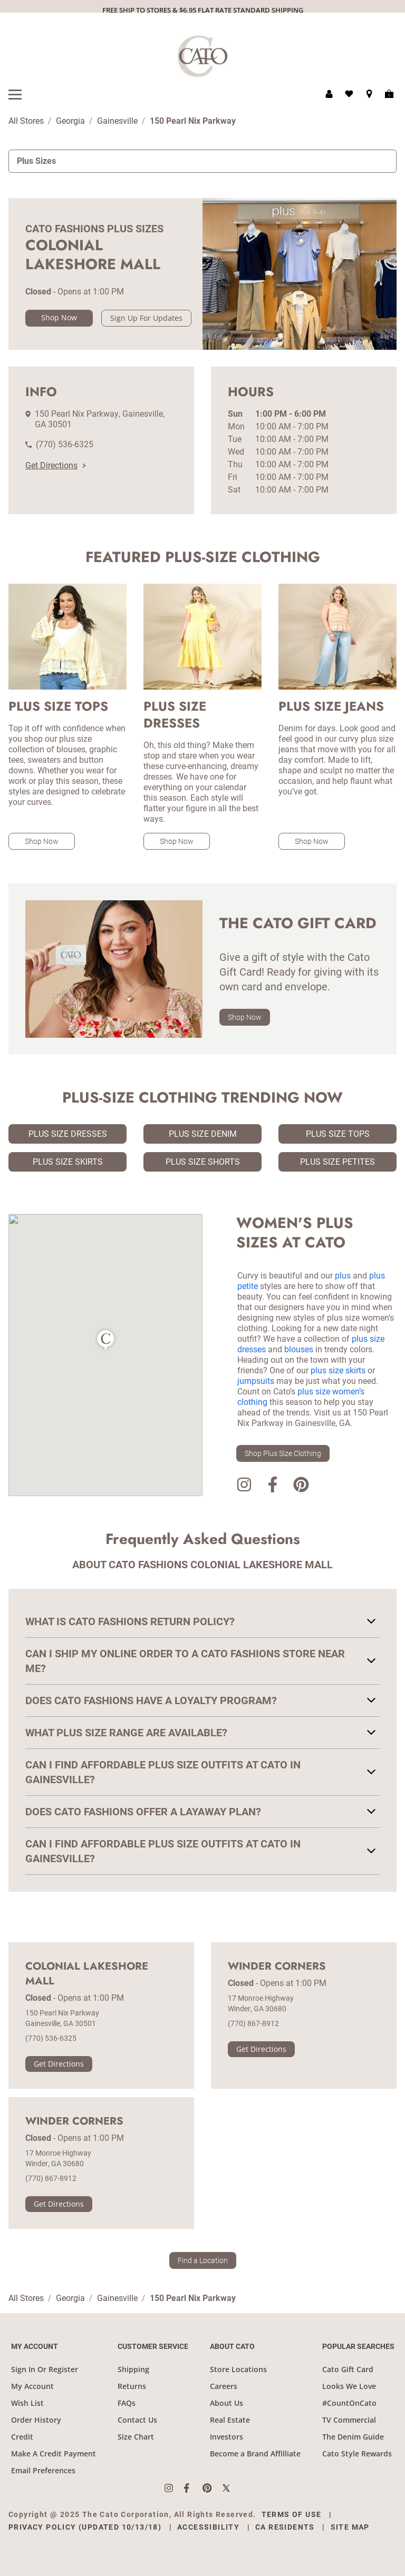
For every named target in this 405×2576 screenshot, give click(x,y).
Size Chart (136, 2437)
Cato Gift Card (347, 2369)
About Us (226, 2403)
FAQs (127, 2403)
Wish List (27, 2403)
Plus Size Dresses (67, 1134)
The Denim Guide (353, 2437)
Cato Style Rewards (357, 2454)
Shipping (133, 2369)
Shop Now (59, 317)
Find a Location (203, 2260)
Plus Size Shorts (203, 1162)
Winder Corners (277, 1966)
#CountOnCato (349, 2403)
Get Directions (55, 465)
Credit (22, 2437)
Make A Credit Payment (53, 2454)
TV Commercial (349, 2420)
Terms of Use (292, 2514)
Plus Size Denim (203, 1134)
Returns (132, 2386)
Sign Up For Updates (146, 318)
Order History (36, 2420)
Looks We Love (349, 2386)
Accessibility (208, 2527)
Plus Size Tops (338, 1134)
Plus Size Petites (337, 1162)
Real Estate (230, 2420)
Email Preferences (43, 2470)
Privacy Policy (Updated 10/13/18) (84, 2527)
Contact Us (137, 2420)
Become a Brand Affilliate (255, 2454)
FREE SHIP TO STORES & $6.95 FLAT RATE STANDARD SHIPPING (202, 10)
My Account (32, 2386)
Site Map (350, 2527)
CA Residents (285, 2527)
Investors (226, 2437)
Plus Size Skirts (68, 1162)
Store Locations (238, 2369)
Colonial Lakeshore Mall (86, 1974)
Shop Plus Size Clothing (283, 1453)
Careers (223, 2386)
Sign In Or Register (44, 2369)
